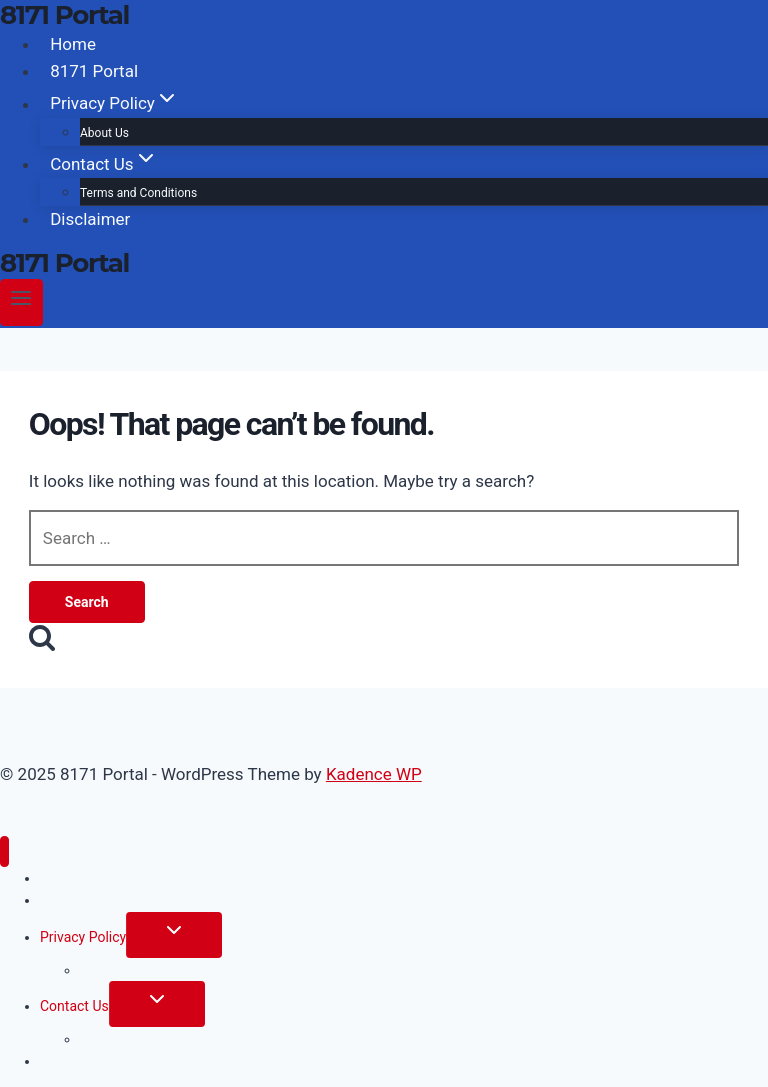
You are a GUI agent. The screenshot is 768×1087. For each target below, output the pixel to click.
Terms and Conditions (138, 193)
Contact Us (74, 1006)
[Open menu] (21, 302)
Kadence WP (374, 774)
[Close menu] (4, 851)
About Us (104, 133)
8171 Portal (94, 71)
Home (73, 44)
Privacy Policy (83, 937)
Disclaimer (90, 219)
